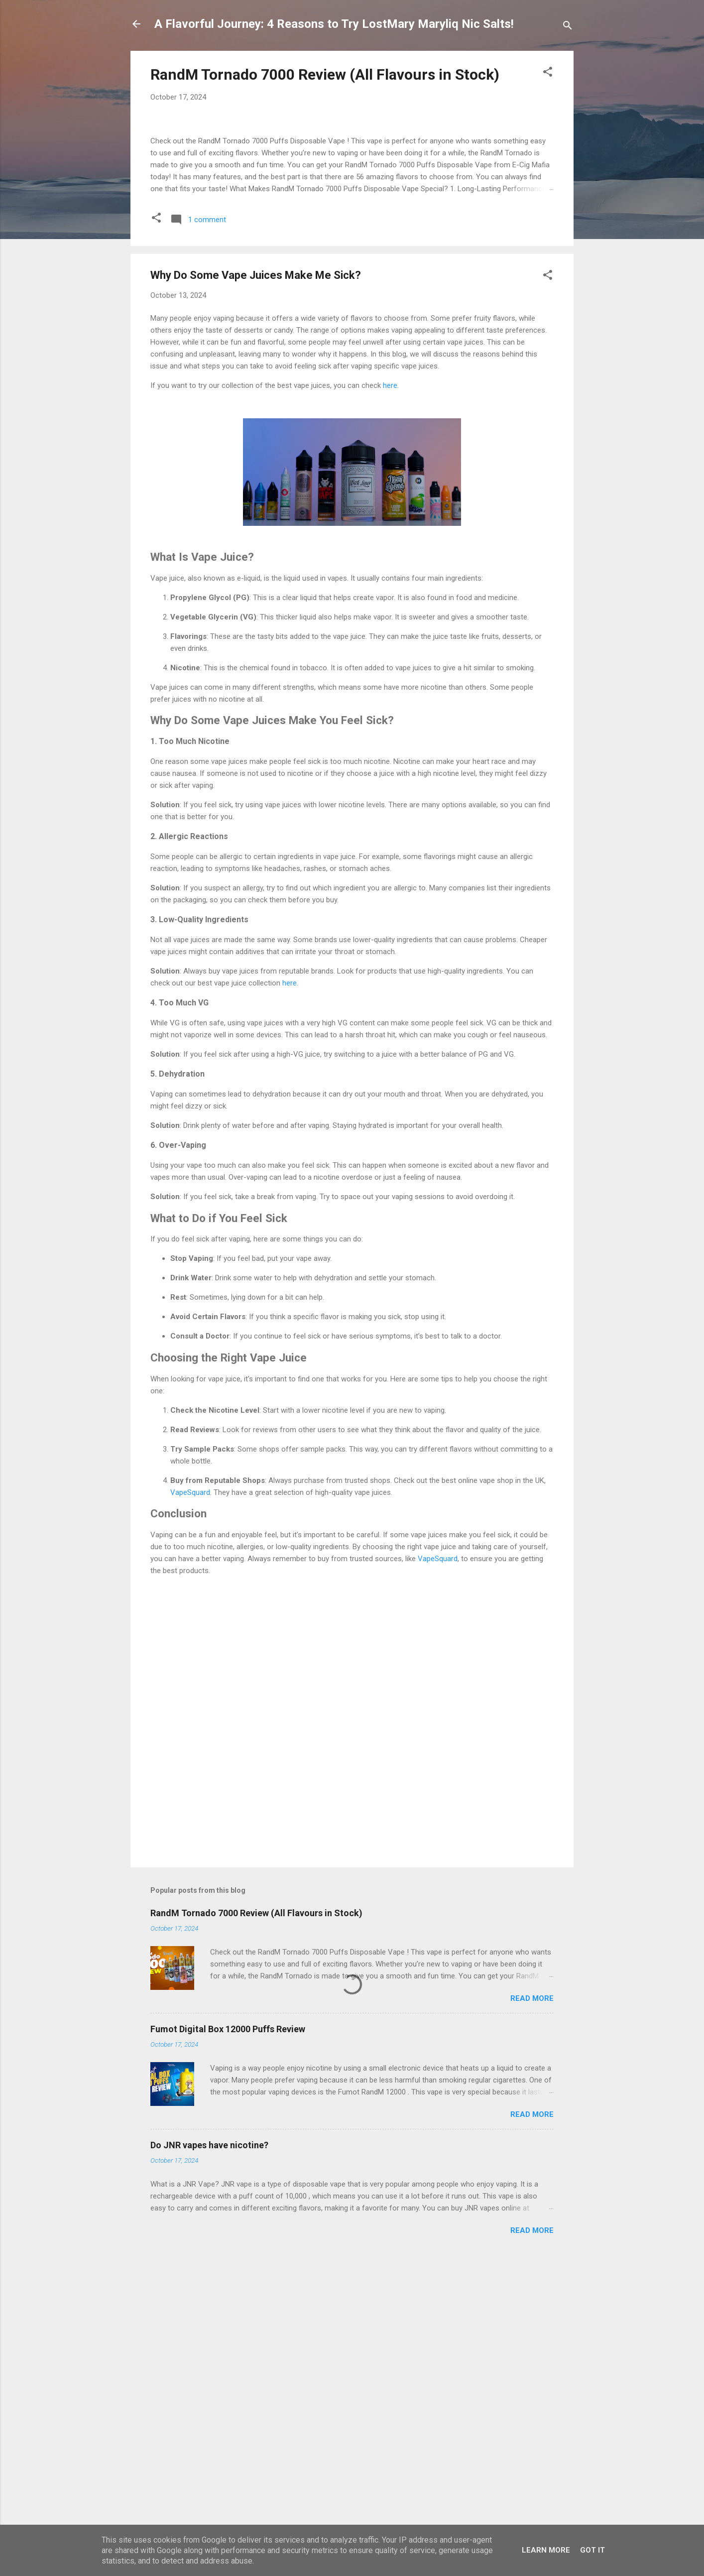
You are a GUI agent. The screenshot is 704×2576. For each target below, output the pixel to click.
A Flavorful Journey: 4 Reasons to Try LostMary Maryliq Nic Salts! (334, 24)
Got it (592, 2550)
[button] (548, 73)
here (390, 641)
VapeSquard (190, 1748)
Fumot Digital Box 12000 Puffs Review (227, 2285)
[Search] (568, 27)
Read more (532, 2254)
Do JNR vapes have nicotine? (209, 2401)
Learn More (546, 2550)
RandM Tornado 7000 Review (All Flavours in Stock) (324, 74)
